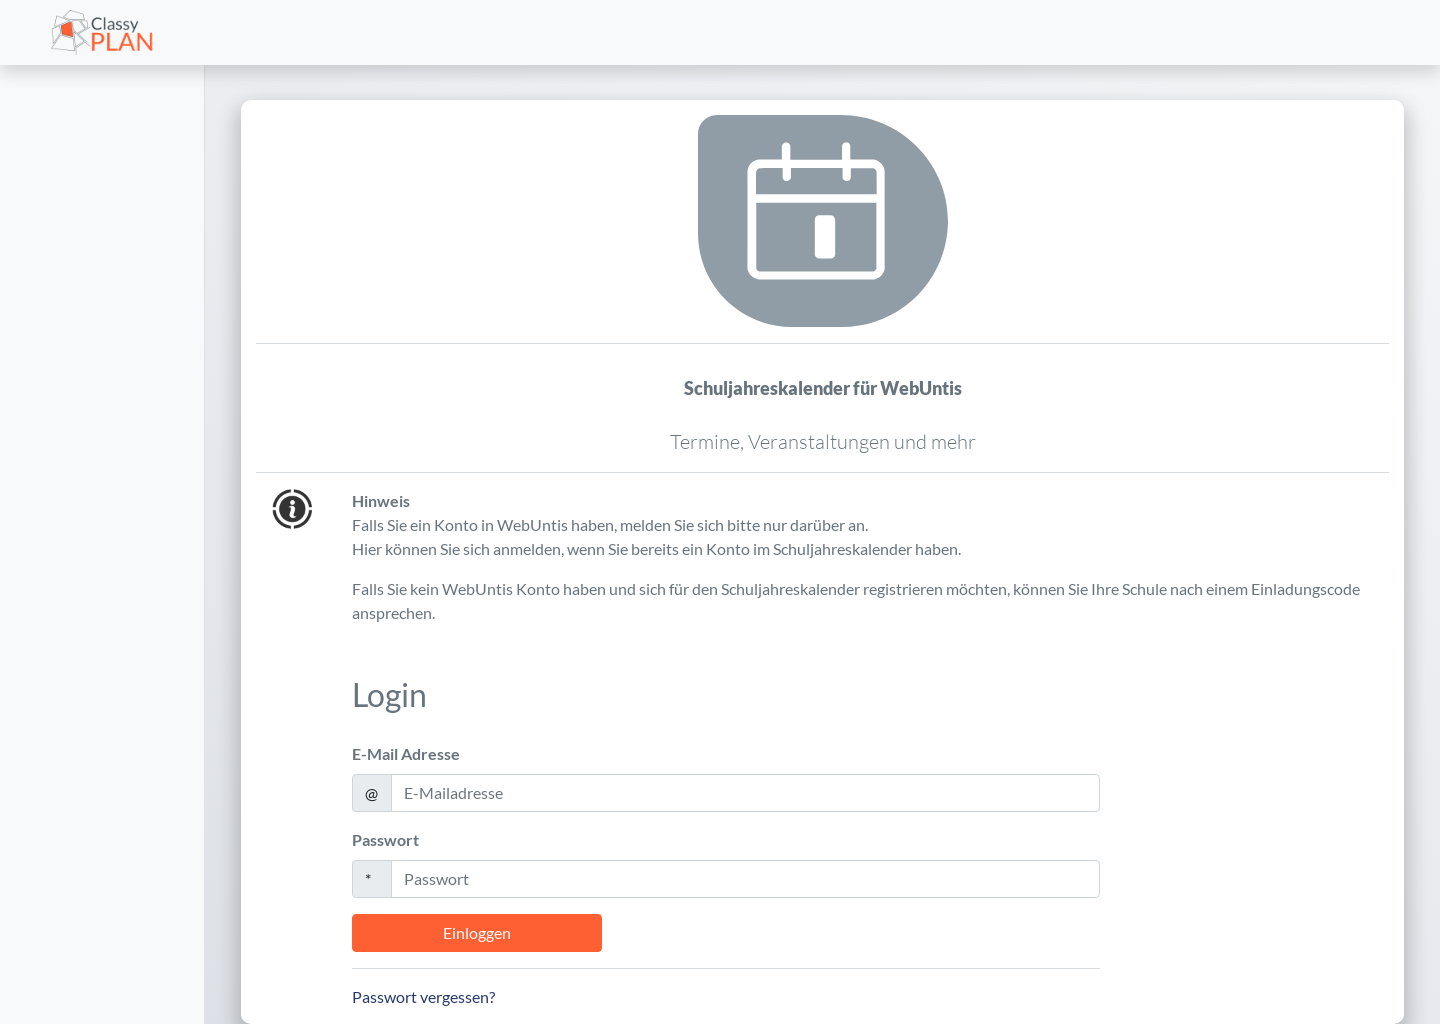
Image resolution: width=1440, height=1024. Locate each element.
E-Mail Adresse (406, 753)
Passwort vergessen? (423, 996)
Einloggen (477, 932)
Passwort (385, 839)
